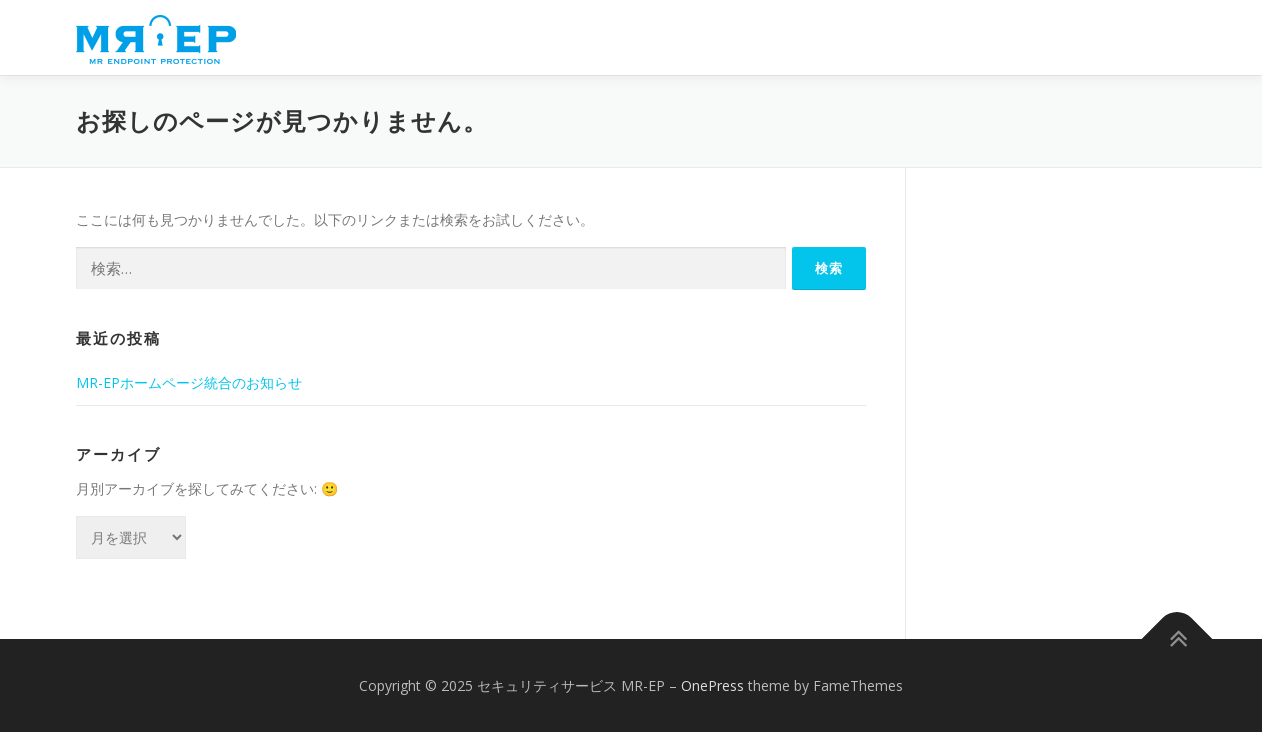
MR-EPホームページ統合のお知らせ (189, 382)
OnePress (712, 685)
